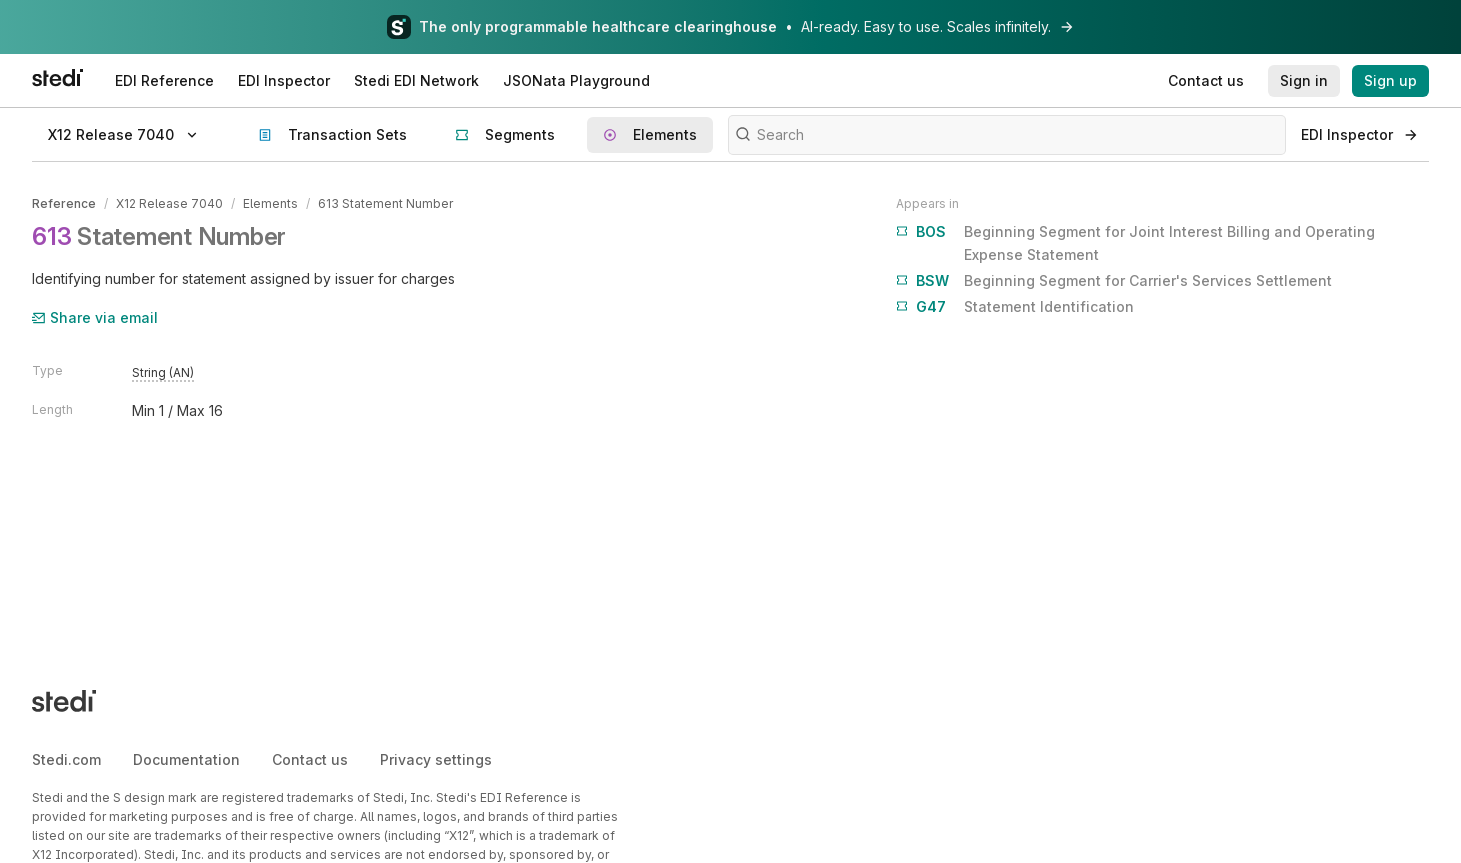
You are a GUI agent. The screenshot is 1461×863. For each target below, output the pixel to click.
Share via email (95, 317)
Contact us (310, 759)
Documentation (186, 759)
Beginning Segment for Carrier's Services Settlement (1114, 281)
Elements (270, 203)
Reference (64, 203)
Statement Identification (1015, 307)
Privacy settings (436, 759)
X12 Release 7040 (169, 203)
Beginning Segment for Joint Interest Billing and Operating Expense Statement (1135, 241)
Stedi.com (66, 759)
